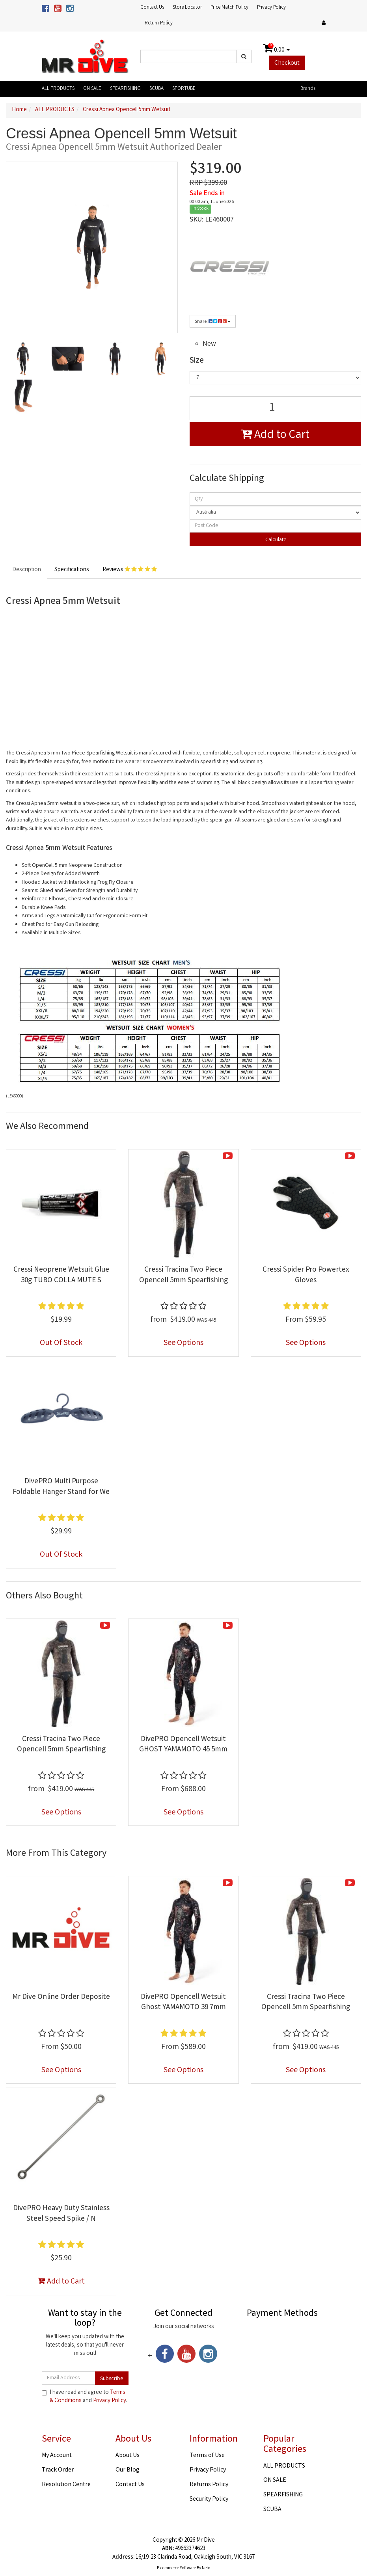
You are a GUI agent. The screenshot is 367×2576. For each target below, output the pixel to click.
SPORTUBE (184, 89)
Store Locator (187, 7)
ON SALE (92, 89)
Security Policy (209, 2499)
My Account (57, 2455)
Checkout (287, 63)
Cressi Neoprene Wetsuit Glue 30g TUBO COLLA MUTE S (61, 1275)
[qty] (275, 499)
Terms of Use (207, 2455)
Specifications (71, 570)
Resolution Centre (66, 2484)
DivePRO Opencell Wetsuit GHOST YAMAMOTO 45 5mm (183, 1745)
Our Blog (128, 2470)
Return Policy (159, 23)
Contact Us (152, 7)
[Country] (275, 512)
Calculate (275, 540)
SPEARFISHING (125, 89)
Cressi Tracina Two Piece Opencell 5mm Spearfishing (183, 1275)
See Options (183, 1343)
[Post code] (275, 526)
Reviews (129, 570)
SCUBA (156, 89)
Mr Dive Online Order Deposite (61, 1997)
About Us (128, 2455)
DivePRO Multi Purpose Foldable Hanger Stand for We (61, 1487)
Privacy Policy (271, 7)
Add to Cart (275, 435)
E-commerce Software (176, 2568)
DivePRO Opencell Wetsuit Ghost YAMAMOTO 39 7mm (183, 2002)
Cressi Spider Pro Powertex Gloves (306, 1275)
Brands (307, 89)
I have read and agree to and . (84, 2397)
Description (26, 570)
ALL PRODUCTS (58, 89)
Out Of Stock (61, 1343)
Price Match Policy (229, 7)
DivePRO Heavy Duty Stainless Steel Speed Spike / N (61, 2214)
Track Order (58, 2470)
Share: (213, 322)
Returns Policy (209, 2484)
